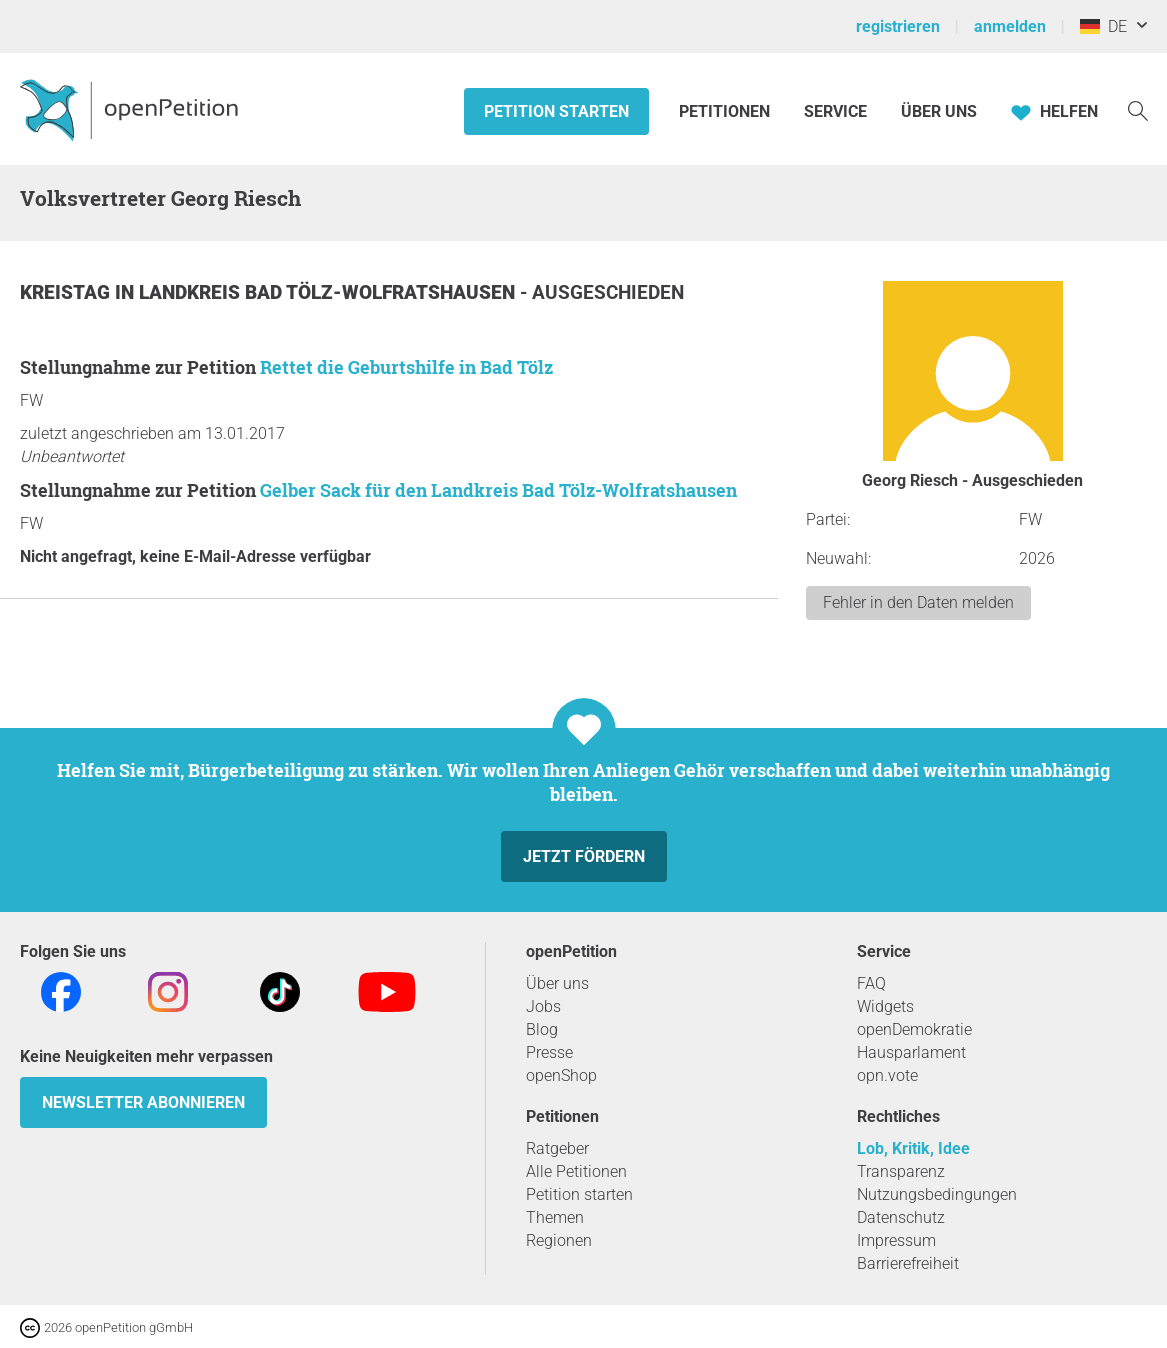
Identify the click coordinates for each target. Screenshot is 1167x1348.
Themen (555, 1217)
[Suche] (1138, 109)
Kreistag (67, 292)
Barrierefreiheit (908, 1263)
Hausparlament (911, 1052)
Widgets (885, 1006)
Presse (549, 1052)
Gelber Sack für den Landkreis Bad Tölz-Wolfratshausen (498, 490)
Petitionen (726, 111)
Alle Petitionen (576, 1171)
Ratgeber (557, 1148)
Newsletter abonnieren (143, 1102)
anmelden (1010, 26)
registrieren (898, 26)
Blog (542, 1029)
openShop (561, 1075)
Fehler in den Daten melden (918, 602)
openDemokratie (914, 1029)
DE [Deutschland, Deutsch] (1103, 26)
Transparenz (901, 1171)
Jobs (543, 1006)
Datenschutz (901, 1217)
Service (835, 111)
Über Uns (939, 111)
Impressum (896, 1240)
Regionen (559, 1240)
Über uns (557, 983)
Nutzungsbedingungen (937, 1194)
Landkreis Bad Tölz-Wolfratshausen (329, 292)
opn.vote (887, 1075)
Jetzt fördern (584, 856)
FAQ (871, 983)
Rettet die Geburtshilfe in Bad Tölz (406, 367)
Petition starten (556, 111)
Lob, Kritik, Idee (913, 1148)
